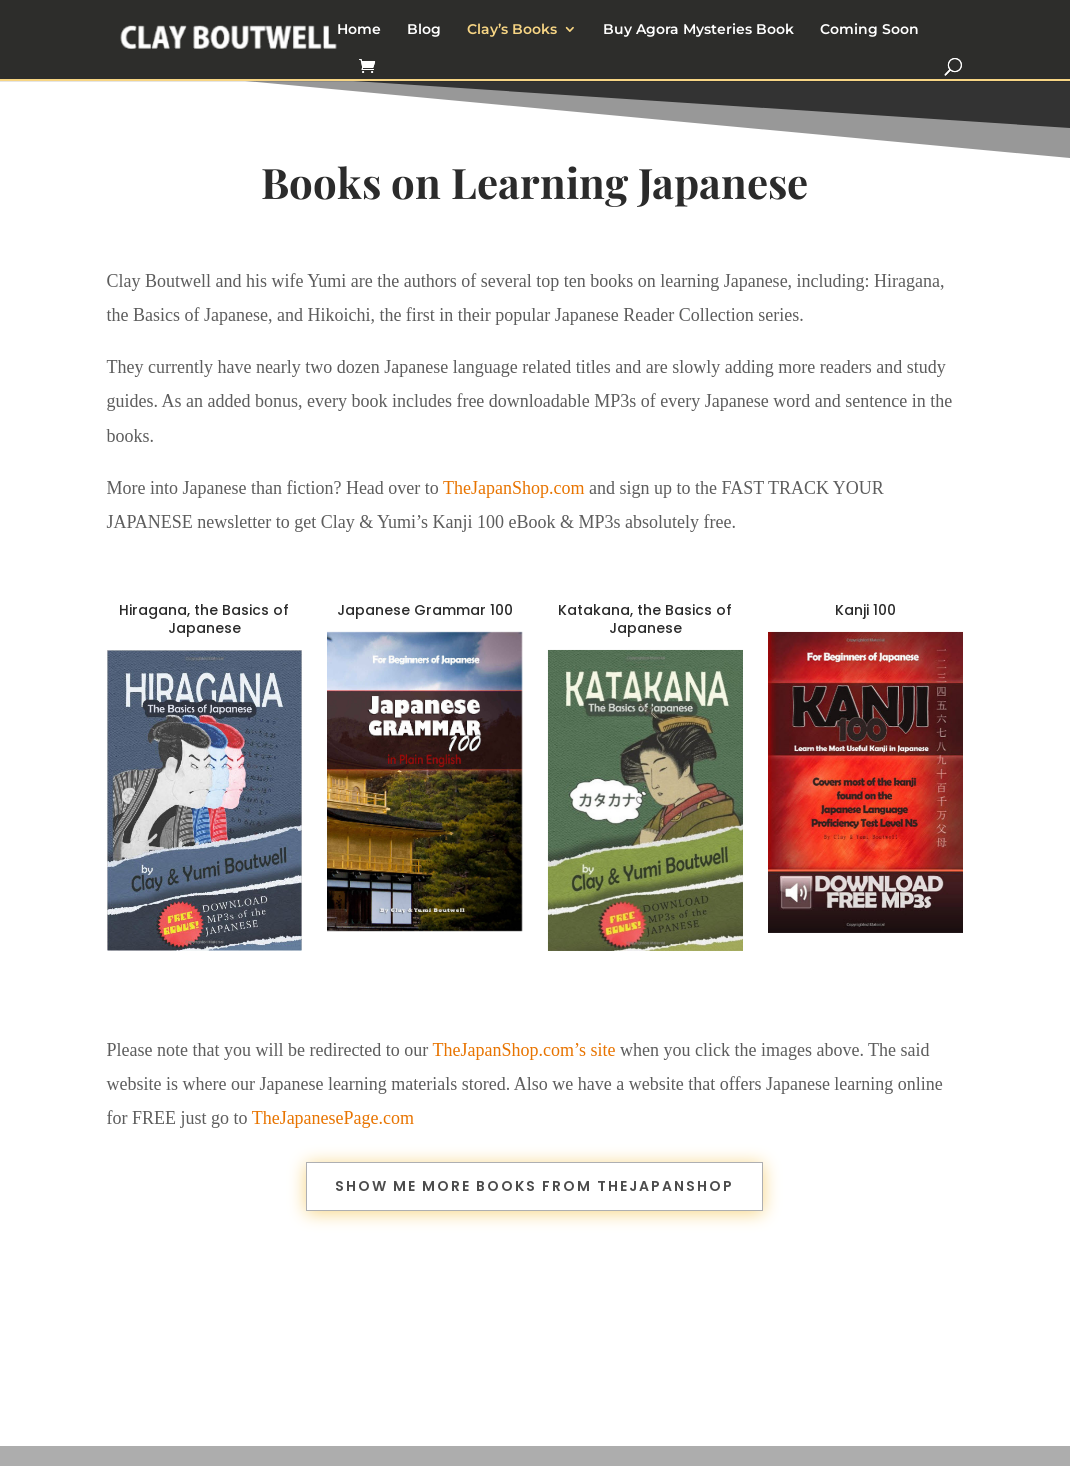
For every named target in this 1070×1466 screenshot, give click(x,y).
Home (359, 30)
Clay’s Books (512, 30)
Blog (424, 30)
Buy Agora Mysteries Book (698, 30)
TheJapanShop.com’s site (524, 1050)
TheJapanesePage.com (333, 1118)
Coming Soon (869, 30)
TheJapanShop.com (513, 488)
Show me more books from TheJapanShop (534, 1186)
